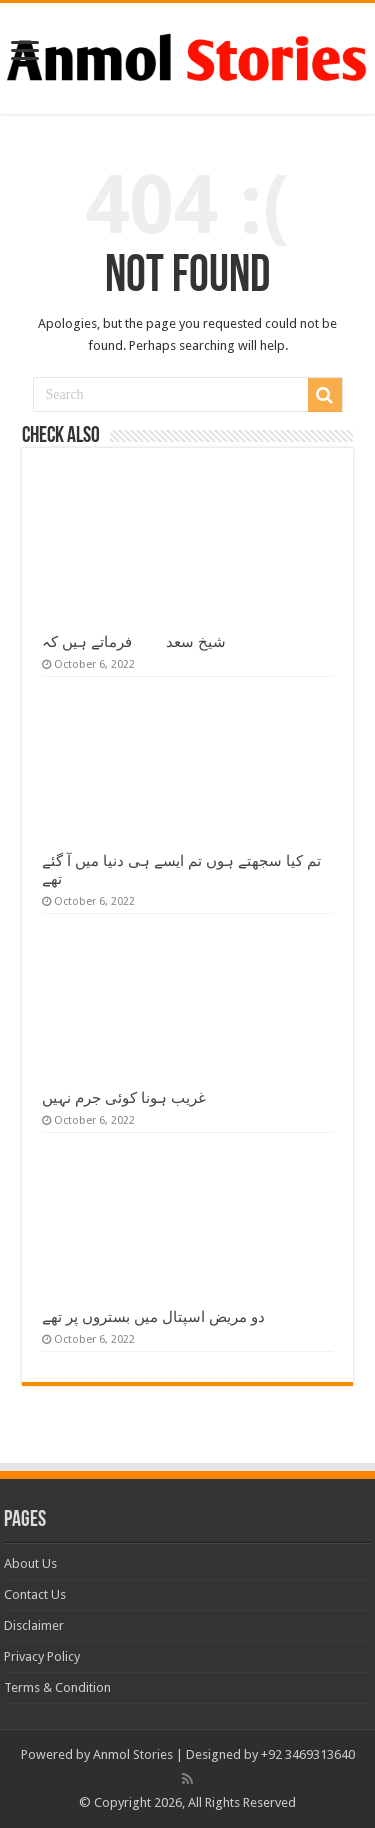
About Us (30, 1563)
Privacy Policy (42, 1656)
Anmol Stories (133, 1754)
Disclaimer (34, 1625)
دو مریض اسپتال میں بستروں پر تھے (153, 1317)
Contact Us (35, 1594)
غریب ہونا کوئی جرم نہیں (124, 1098)
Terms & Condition (57, 1687)
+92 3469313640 (308, 1754)
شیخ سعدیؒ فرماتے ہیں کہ (134, 642)
